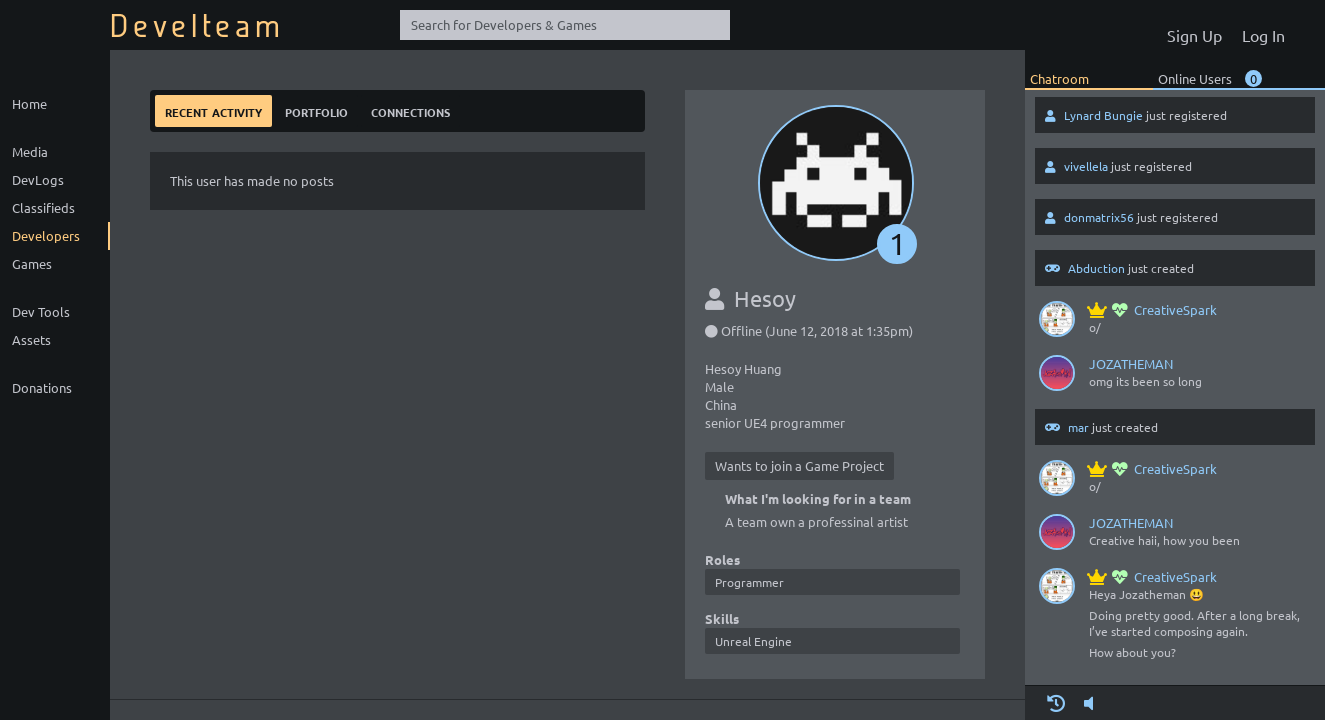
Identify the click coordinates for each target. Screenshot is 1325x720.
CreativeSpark (1153, 309)
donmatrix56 (1099, 217)
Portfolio (316, 110)
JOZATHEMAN (1131, 363)
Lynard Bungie (1103, 115)
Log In (1263, 35)
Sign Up (1194, 35)
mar (1078, 427)
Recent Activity (213, 110)
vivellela (1086, 166)
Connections (410, 110)
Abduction (1096, 268)
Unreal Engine (753, 641)
